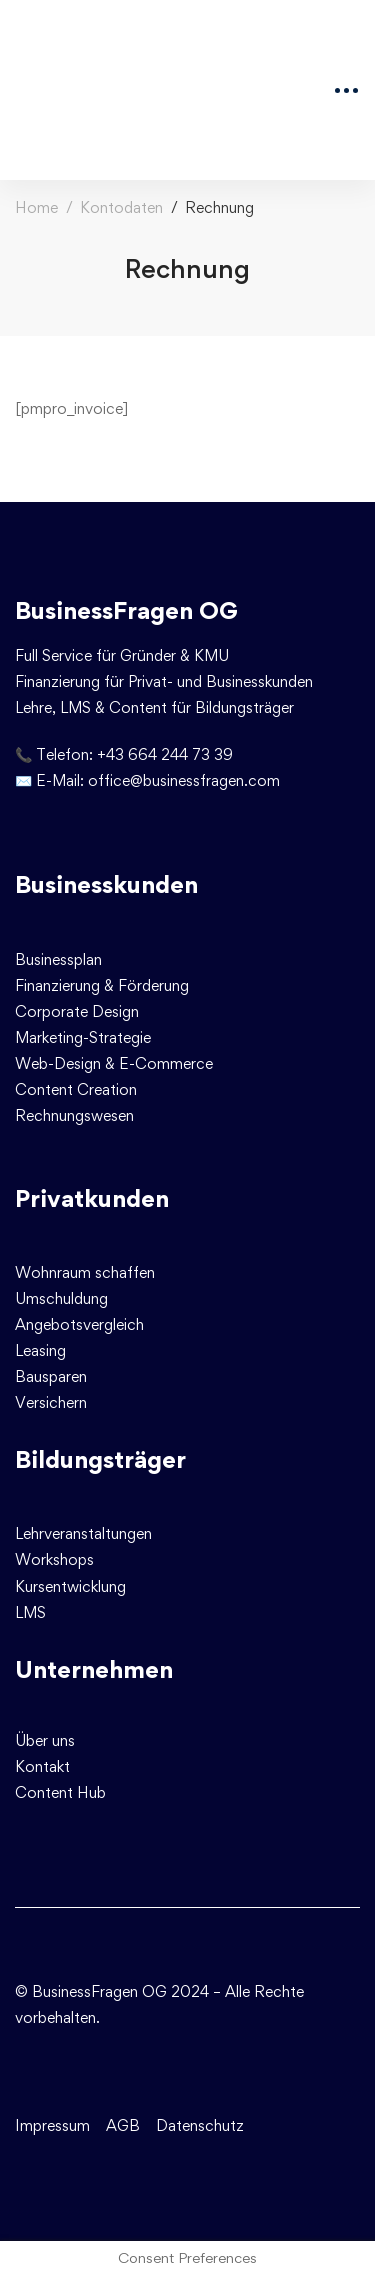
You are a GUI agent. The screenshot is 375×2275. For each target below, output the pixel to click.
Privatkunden (92, 1198)
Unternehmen (94, 1669)
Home (36, 207)
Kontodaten (121, 207)
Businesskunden (106, 884)
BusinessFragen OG (126, 610)
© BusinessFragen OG (91, 1991)
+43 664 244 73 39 (165, 754)
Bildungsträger (100, 1459)
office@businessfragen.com (184, 780)
